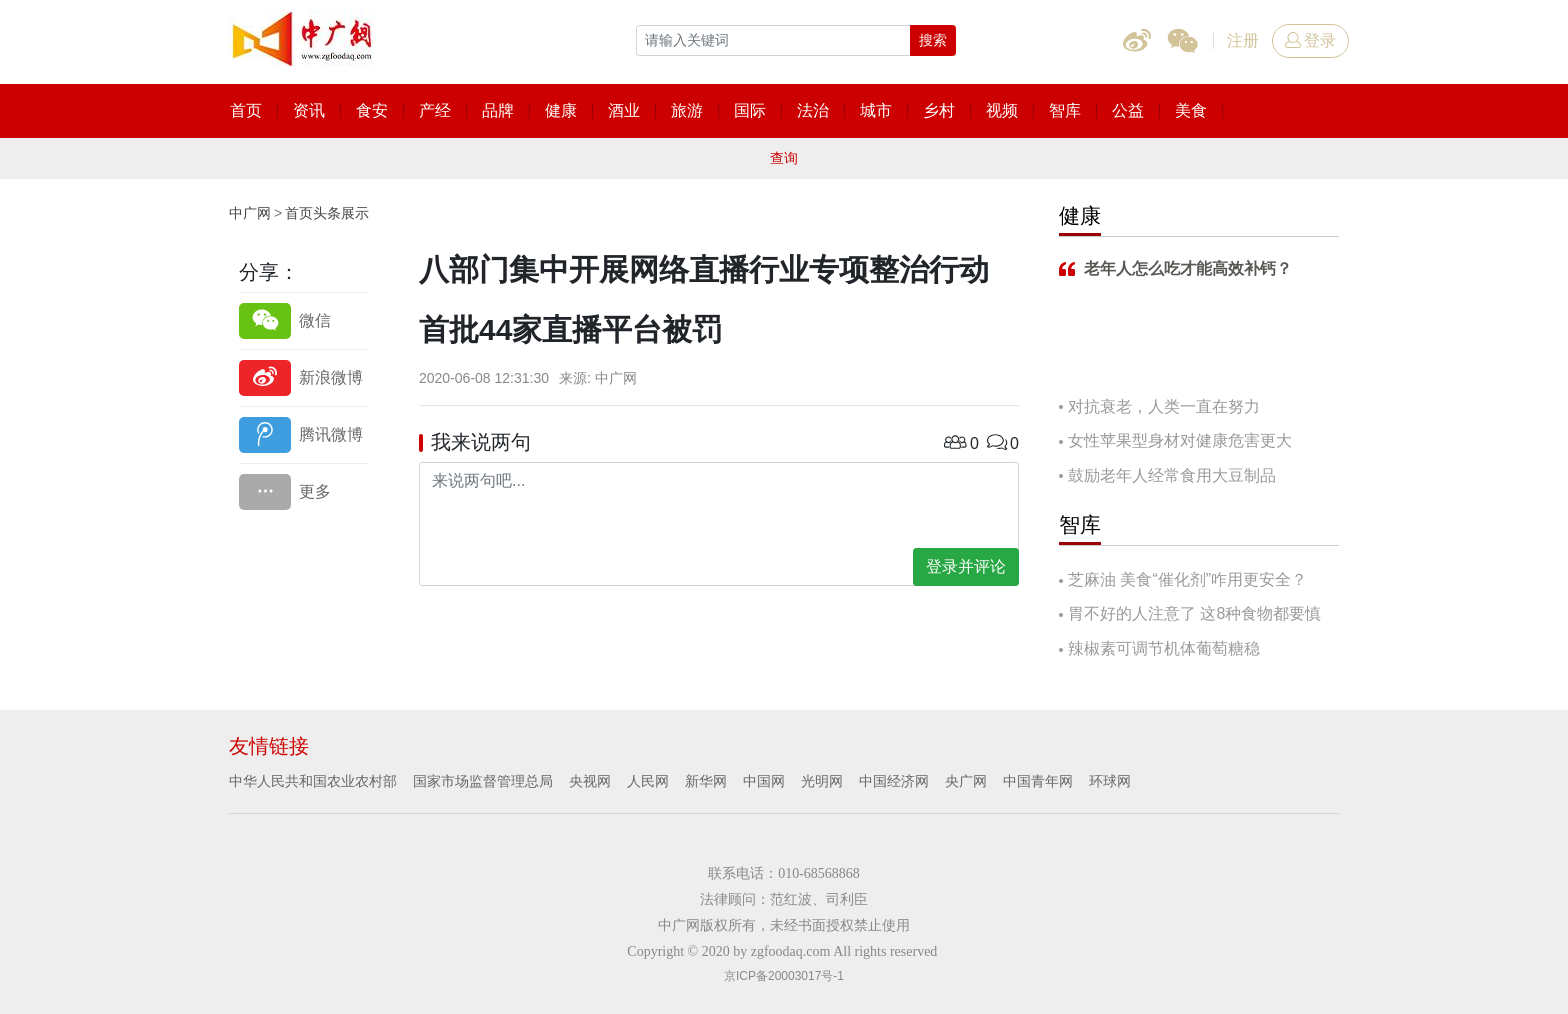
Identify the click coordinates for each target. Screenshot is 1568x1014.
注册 (1243, 40)
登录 (1310, 40)
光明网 (822, 781)
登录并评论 (966, 566)
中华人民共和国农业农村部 (313, 781)
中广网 (250, 213)
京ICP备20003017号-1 (784, 976)
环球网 (1110, 781)
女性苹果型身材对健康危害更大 (1180, 440)
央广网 (966, 781)
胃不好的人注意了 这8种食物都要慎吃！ (1190, 615)
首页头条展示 (327, 213)
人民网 (648, 781)
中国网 (764, 781)
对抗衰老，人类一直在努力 (1164, 406)
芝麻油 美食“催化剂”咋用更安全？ (1187, 579)
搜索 (933, 40)
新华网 (706, 781)
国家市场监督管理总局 (483, 781)
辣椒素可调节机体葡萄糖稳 (1164, 648)
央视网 (590, 781)
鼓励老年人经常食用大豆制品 (1172, 475)
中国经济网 (894, 781)
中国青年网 (1038, 781)
